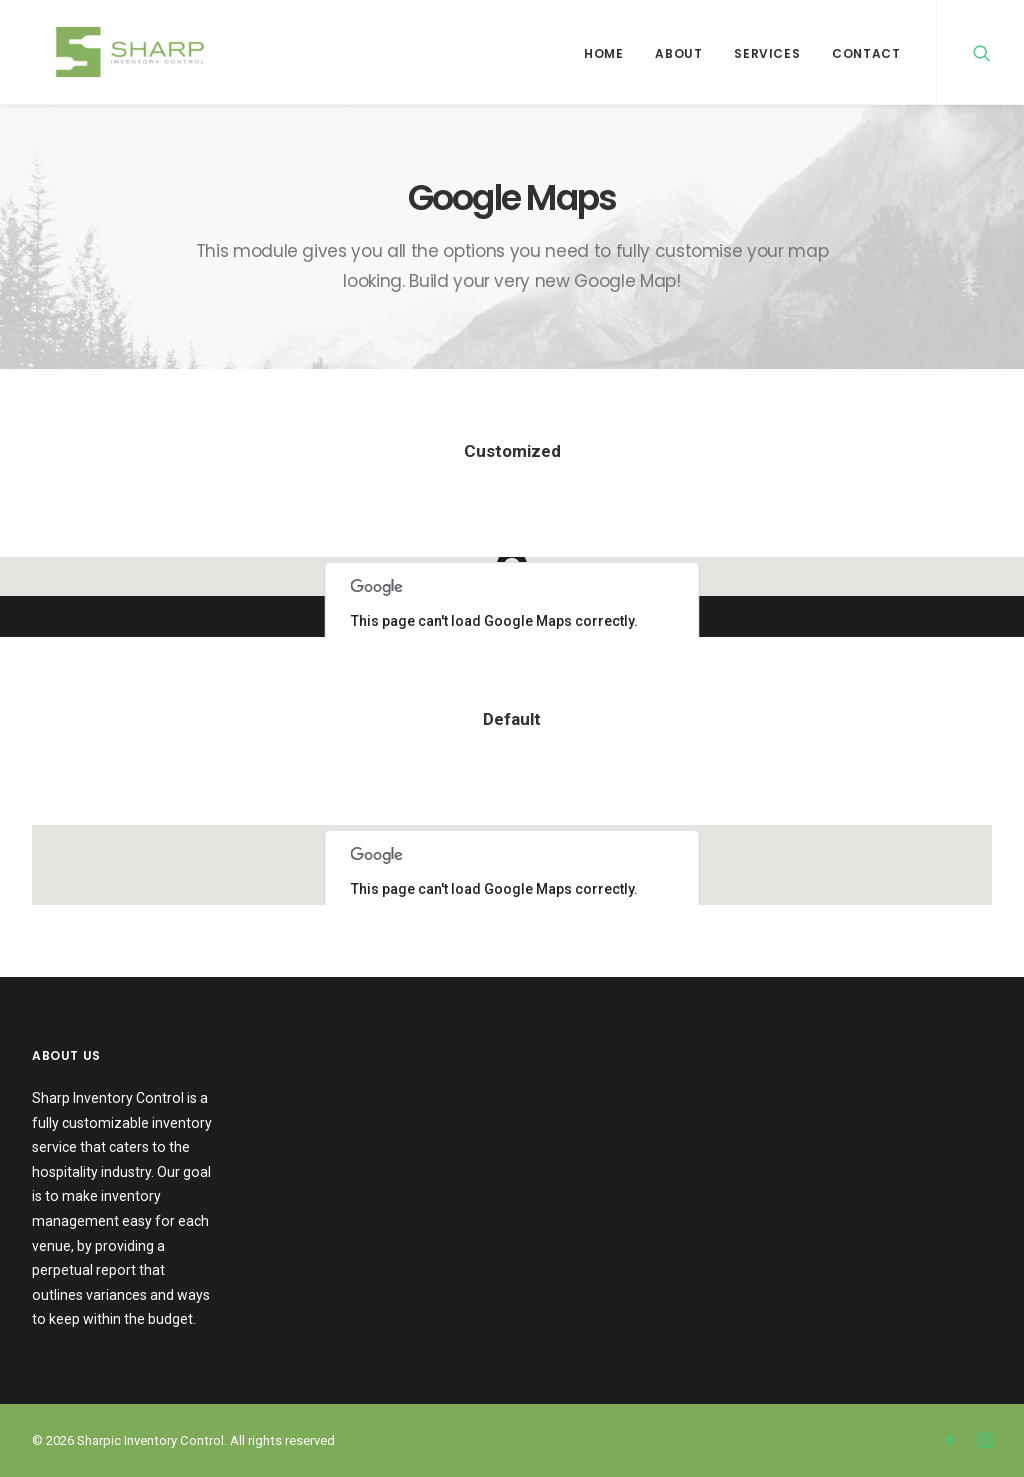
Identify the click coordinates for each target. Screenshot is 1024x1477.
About (678, 53)
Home (603, 53)
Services (767, 53)
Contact (866, 53)
